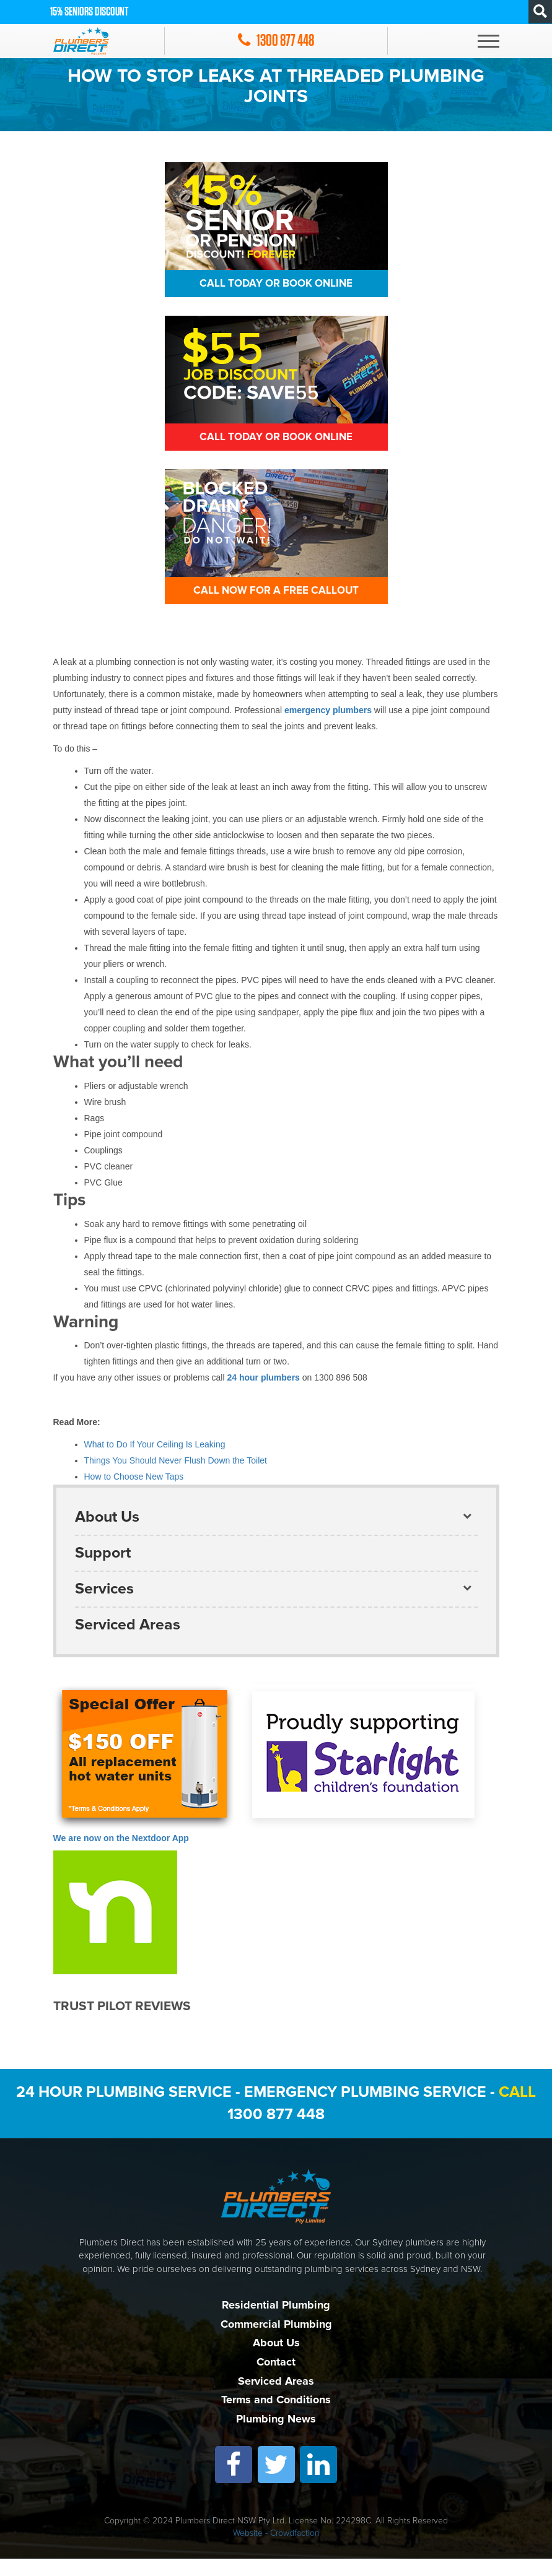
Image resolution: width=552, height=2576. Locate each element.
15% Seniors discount (89, 12)
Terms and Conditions (276, 2417)
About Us (107, 1534)
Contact (276, 2379)
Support (103, 1570)
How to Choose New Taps (134, 1494)
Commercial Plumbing (276, 2341)
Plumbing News (276, 2436)
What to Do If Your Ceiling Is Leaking (155, 1462)
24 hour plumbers (264, 1395)
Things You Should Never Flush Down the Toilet (175, 1478)
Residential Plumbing (276, 2322)
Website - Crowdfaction (276, 2550)
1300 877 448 (276, 2131)
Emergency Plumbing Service (365, 2109)
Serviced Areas (127, 1642)
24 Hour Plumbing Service (124, 2109)
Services (104, 1606)
